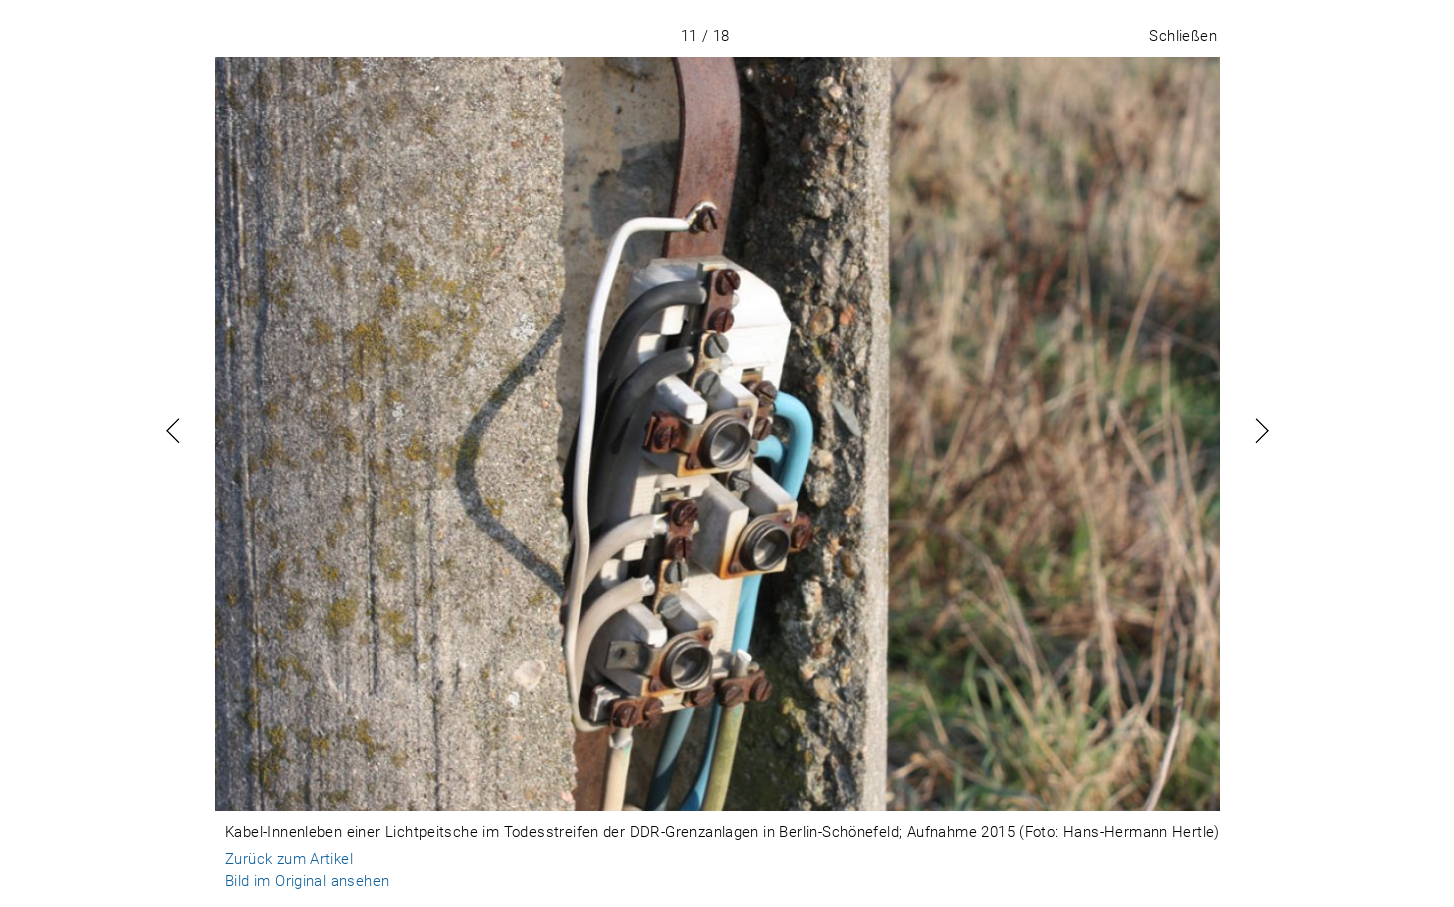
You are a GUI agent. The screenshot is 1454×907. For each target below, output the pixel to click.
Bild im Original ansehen (307, 881)
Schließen (1183, 36)
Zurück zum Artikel (289, 859)
